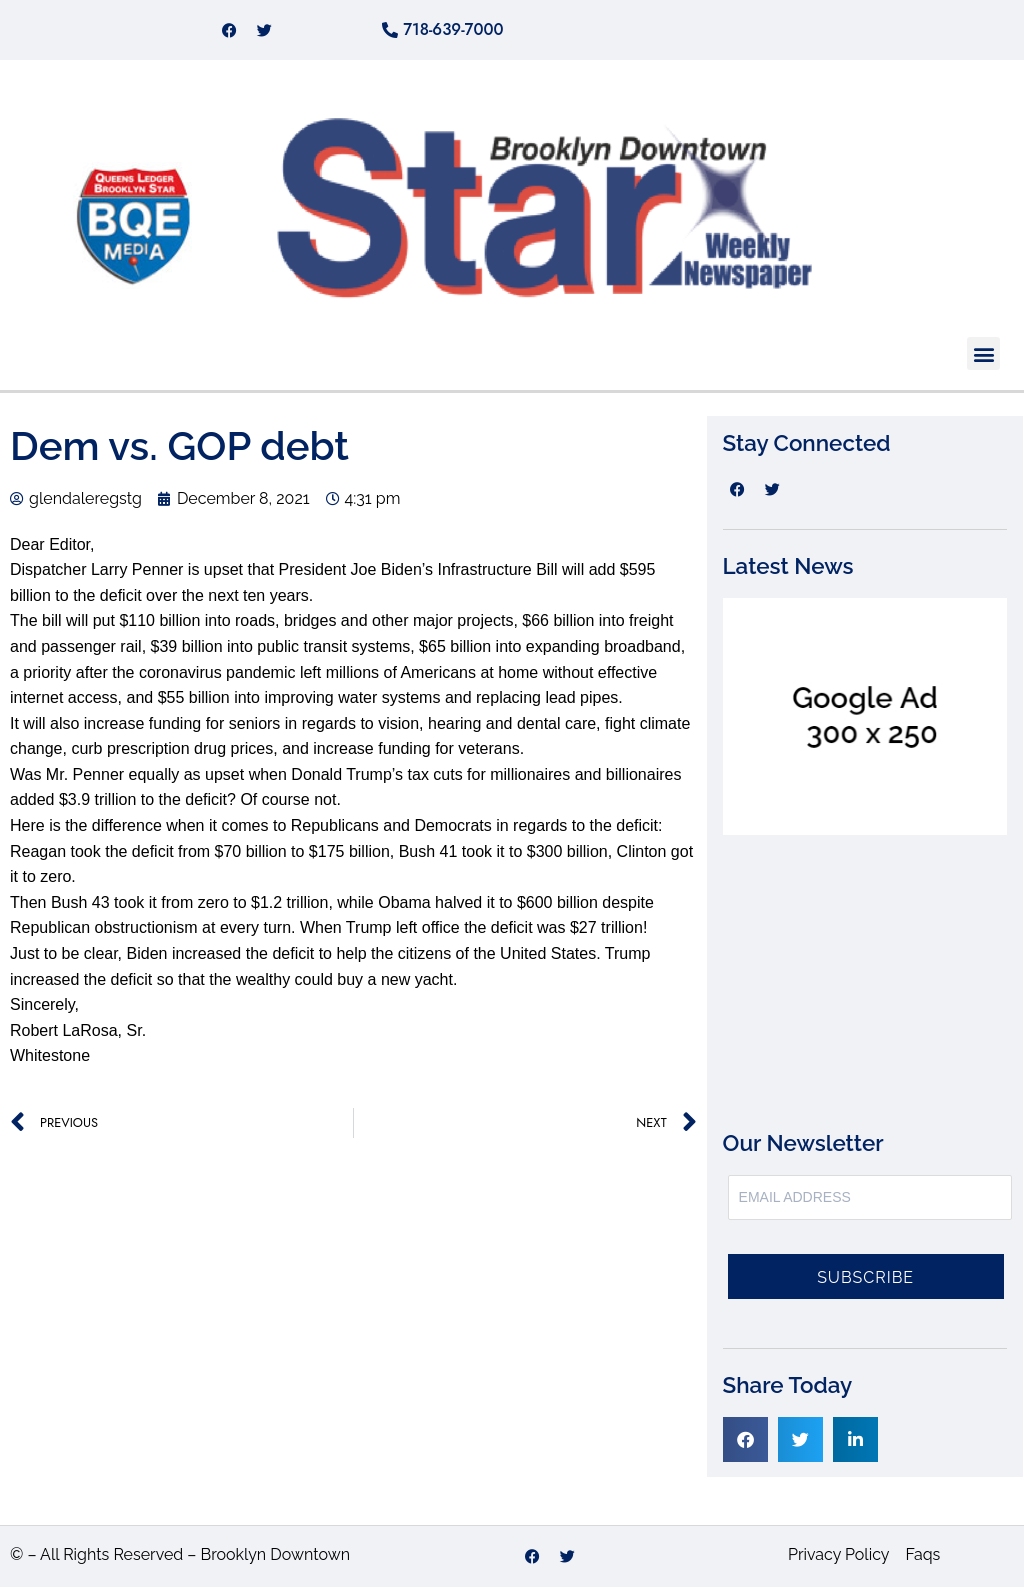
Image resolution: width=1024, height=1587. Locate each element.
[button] (983, 353)
